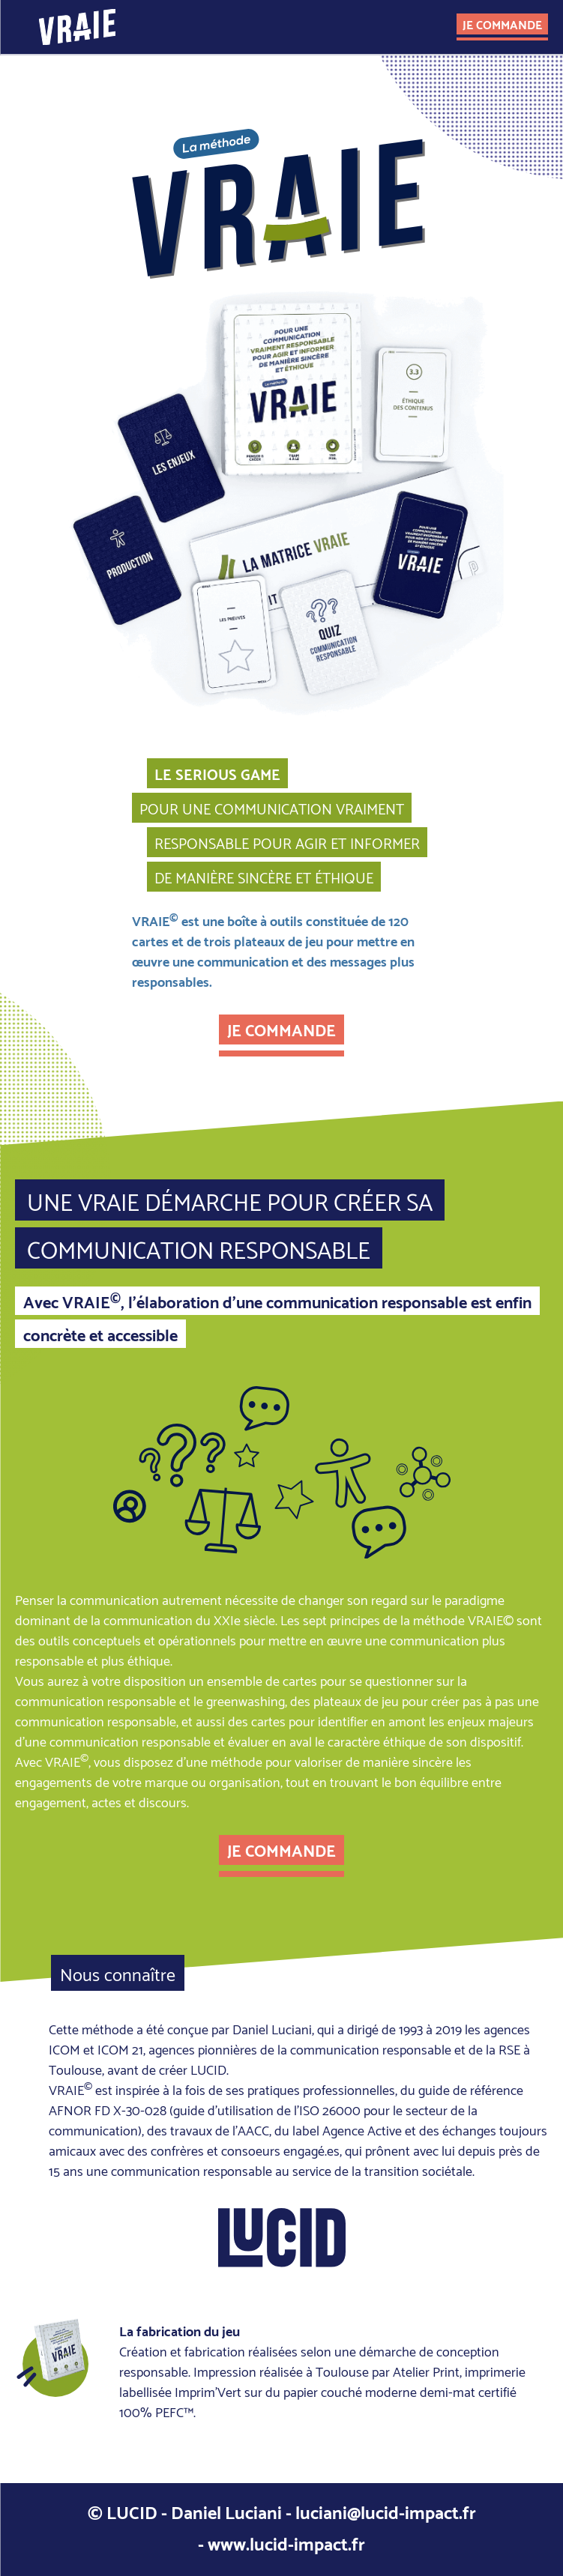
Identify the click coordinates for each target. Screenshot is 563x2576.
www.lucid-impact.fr (286, 2542)
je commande (502, 23)
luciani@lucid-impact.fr (385, 2511)
